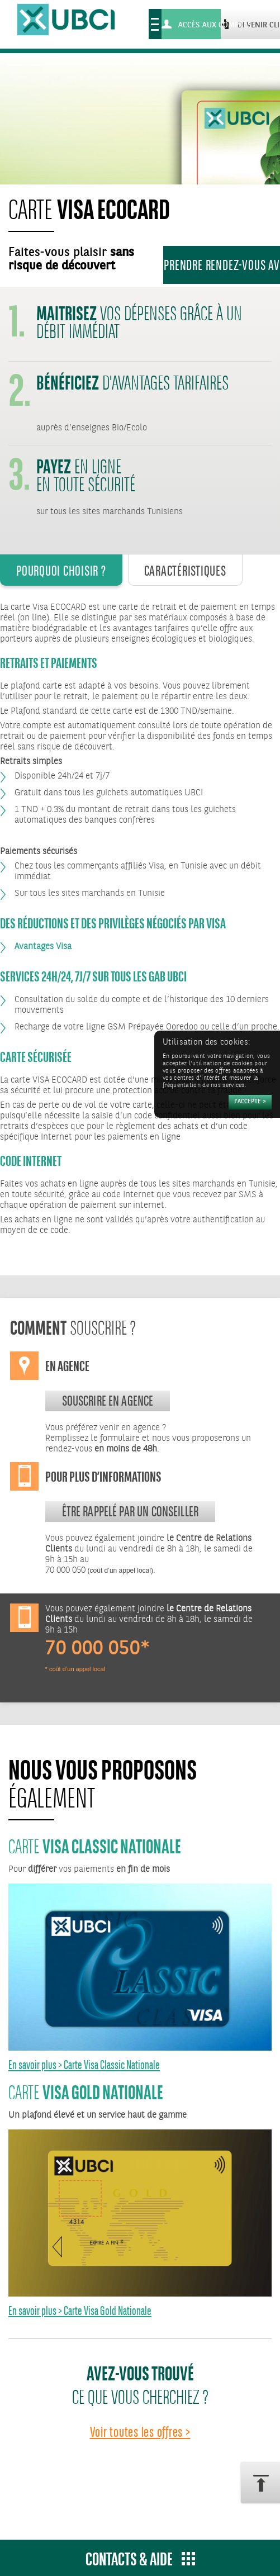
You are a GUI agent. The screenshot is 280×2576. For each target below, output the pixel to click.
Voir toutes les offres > (140, 2432)
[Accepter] (250, 1102)
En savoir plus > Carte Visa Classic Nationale (84, 2065)
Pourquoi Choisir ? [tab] (61, 571)
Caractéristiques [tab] (185, 571)
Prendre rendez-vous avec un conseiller (222, 265)
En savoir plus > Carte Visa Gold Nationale (79, 2310)
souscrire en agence (108, 1401)
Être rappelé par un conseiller (130, 1511)
